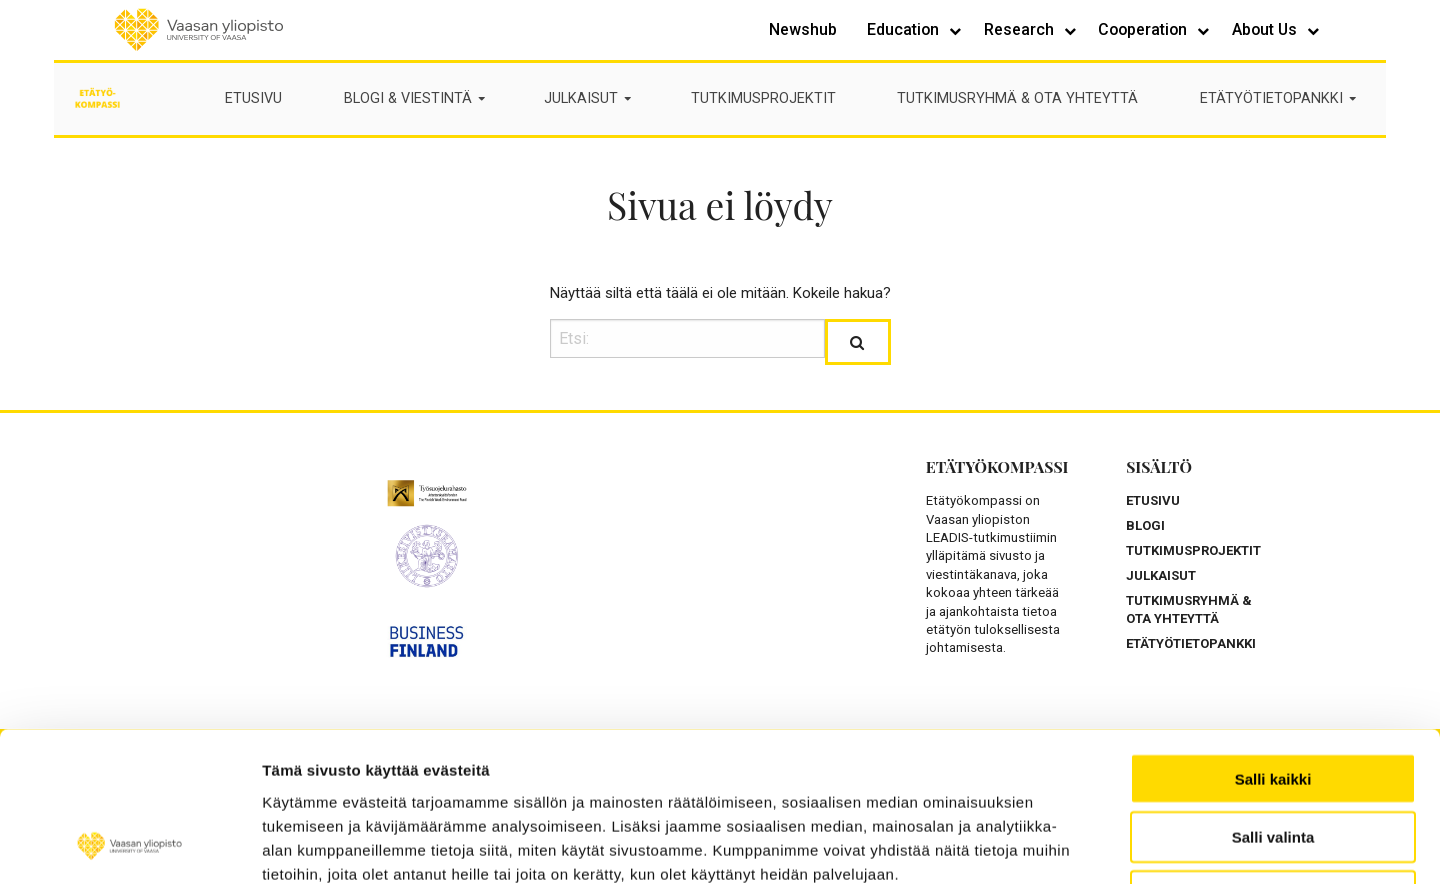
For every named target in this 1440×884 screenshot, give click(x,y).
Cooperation (1144, 29)
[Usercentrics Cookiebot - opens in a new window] (129, 845)
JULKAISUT (589, 98)
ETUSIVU (253, 98)
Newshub (803, 29)
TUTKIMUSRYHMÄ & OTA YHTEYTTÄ (1017, 98)
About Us (1266, 29)
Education (905, 29)
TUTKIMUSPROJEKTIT (763, 98)
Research (1021, 29)
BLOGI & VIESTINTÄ (416, 98)
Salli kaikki (1273, 638)
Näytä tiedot (1198, 844)
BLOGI (1145, 525)
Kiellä (1273, 756)
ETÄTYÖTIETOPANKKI (1279, 98)
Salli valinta (1273, 697)
